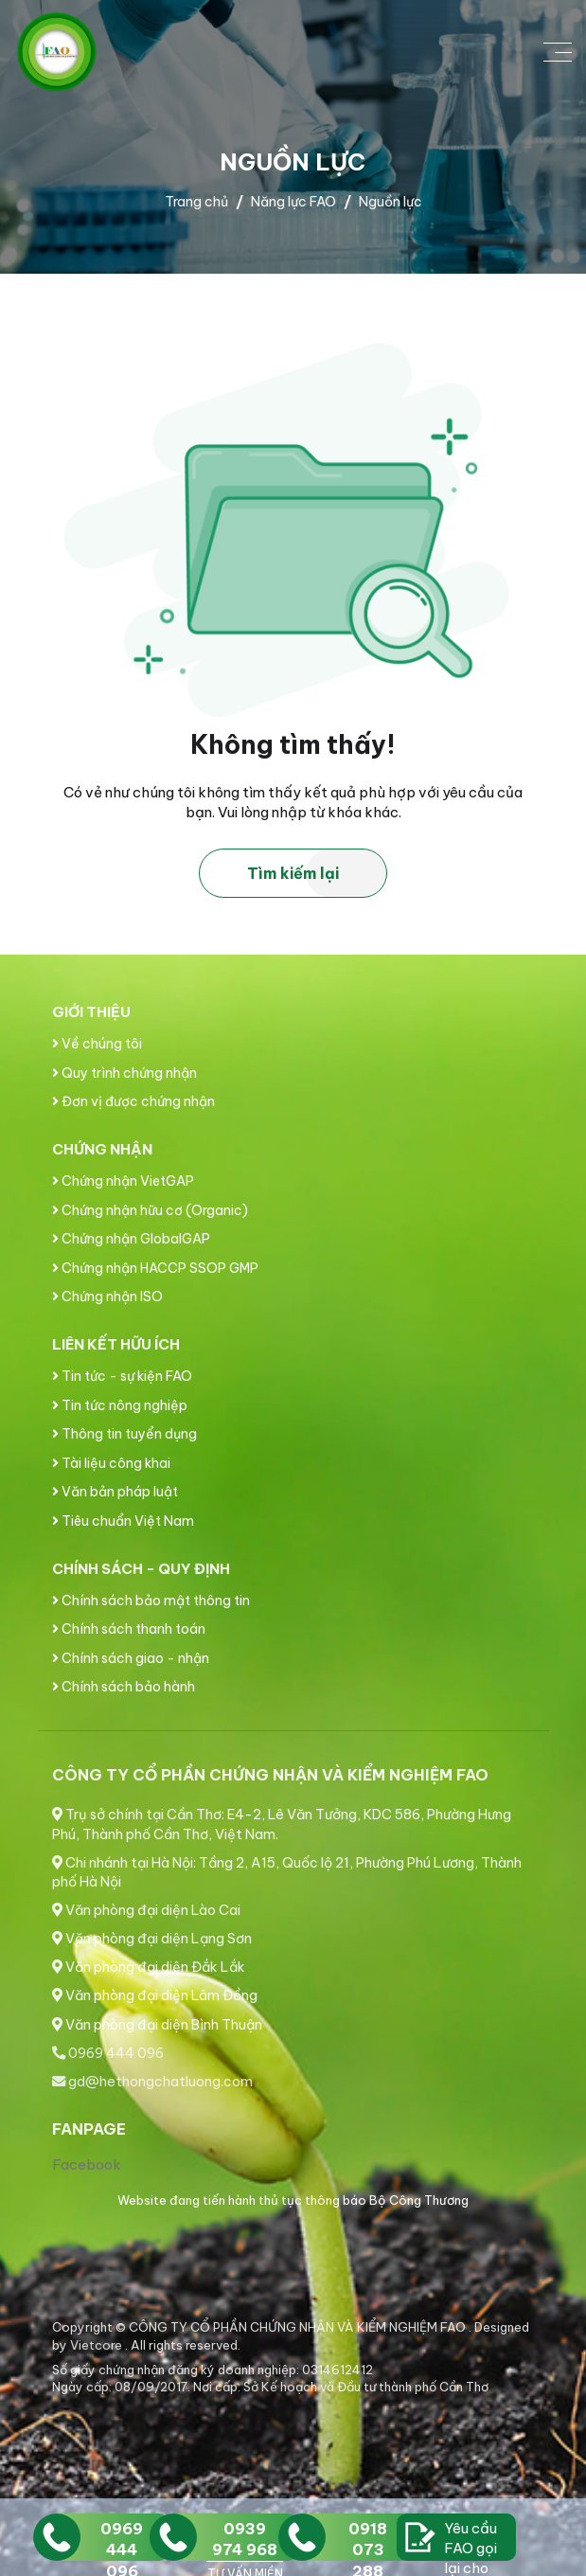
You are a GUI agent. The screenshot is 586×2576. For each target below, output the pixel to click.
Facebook (86, 2165)
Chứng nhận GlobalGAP (131, 1238)
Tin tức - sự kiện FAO (122, 1376)
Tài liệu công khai (111, 1463)
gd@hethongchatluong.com (152, 2081)
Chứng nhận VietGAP (123, 1181)
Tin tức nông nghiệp (119, 1405)
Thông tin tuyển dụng (124, 1433)
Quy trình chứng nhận (124, 1073)
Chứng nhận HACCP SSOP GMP (155, 1268)
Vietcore (97, 2344)
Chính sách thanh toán (128, 1628)
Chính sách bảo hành (123, 1686)
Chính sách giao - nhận (130, 1658)
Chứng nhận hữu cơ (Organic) (150, 1210)
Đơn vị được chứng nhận (133, 1101)
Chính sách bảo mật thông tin (151, 1600)
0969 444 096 (108, 2053)
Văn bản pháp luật (115, 1491)
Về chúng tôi (97, 1043)
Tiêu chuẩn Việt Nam (123, 1521)
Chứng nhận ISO (107, 1296)
